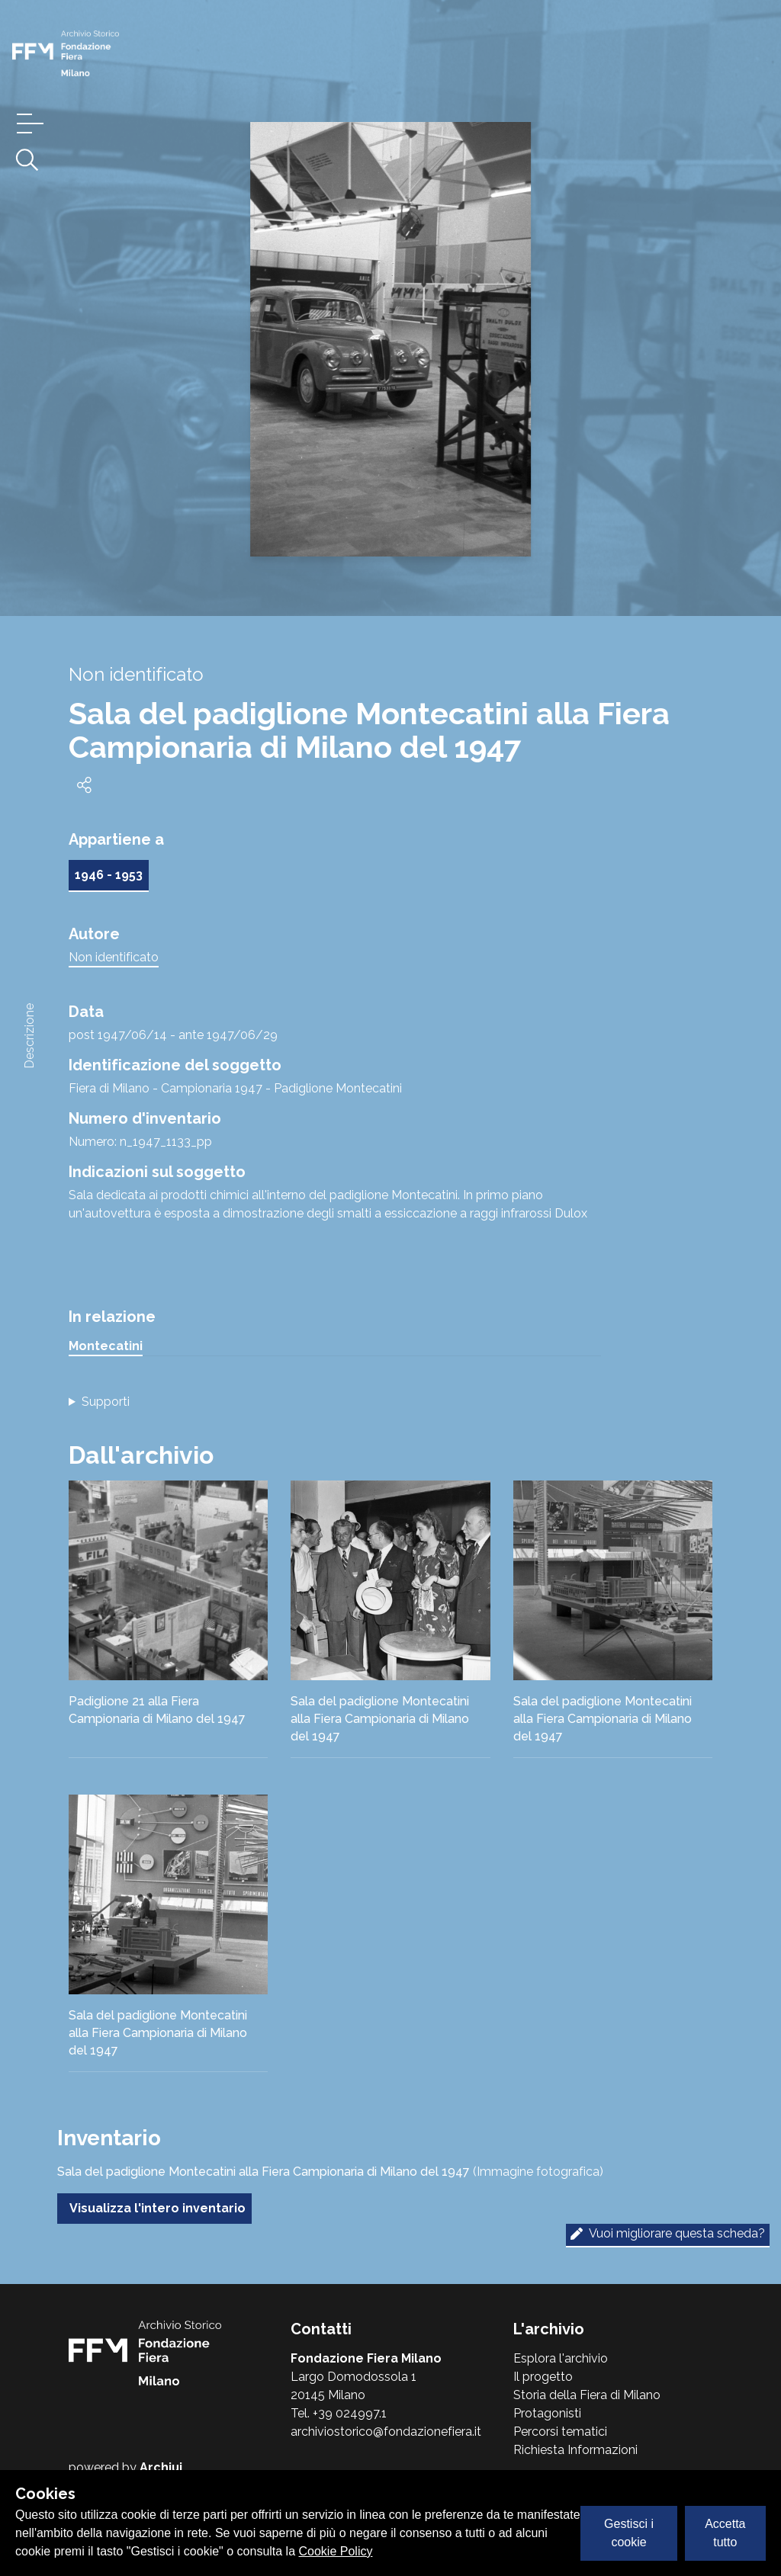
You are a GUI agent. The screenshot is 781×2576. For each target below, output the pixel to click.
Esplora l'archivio (560, 2358)
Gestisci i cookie (629, 2533)
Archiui (161, 2467)
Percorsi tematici (560, 2431)
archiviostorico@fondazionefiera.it (386, 2431)
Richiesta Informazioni (575, 2450)
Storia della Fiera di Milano (586, 2395)
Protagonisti (547, 2413)
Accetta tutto (725, 2533)
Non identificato (114, 957)
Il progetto (543, 2376)
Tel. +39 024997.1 (339, 2413)
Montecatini (106, 1346)
